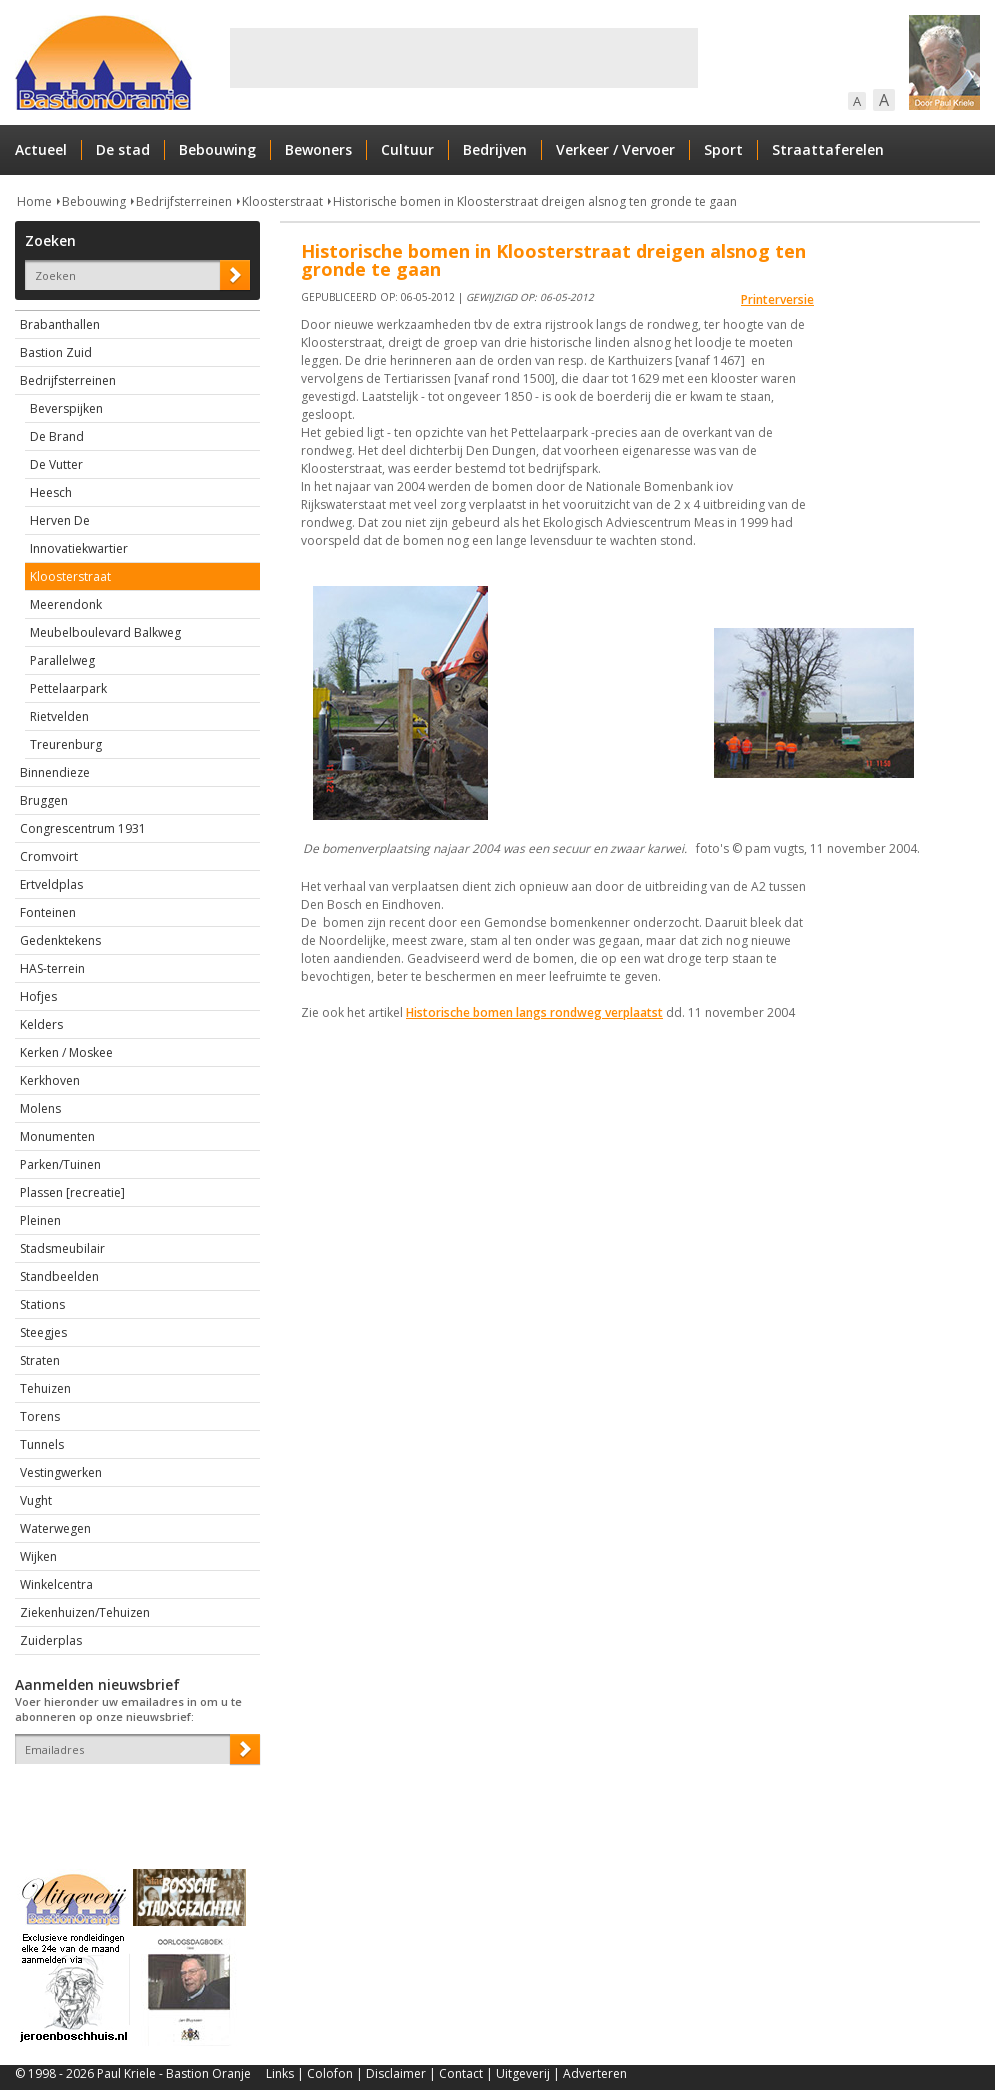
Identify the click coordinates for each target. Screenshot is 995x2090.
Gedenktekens (60, 940)
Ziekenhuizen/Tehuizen (85, 1612)
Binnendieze (55, 772)
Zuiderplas (51, 1640)
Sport (723, 149)
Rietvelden (59, 716)
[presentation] (132, 1799)
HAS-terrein (52, 968)
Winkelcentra (56, 1584)
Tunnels (42, 1444)
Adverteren (595, 2073)
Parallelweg (62, 660)
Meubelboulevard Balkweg (105, 632)
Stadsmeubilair (62, 1248)
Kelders (41, 1024)
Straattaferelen (828, 149)
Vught (36, 1500)
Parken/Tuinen (60, 1164)
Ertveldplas (51, 884)
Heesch (51, 492)
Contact (461, 2073)
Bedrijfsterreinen (184, 201)
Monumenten (57, 1136)
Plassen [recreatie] (72, 1192)
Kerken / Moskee (66, 1052)
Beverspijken (66, 408)
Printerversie (777, 299)
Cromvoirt (49, 856)
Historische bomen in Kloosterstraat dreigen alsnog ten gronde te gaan (535, 201)
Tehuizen (45, 1388)
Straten (40, 1360)
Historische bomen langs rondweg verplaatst (534, 1012)
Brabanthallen (60, 324)
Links (280, 2073)
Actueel (41, 149)
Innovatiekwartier (79, 548)
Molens (40, 1108)
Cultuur (407, 149)
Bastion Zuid (56, 352)
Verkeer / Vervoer (615, 149)
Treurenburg (66, 744)
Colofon (330, 2073)
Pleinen (40, 1220)
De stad (123, 149)
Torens (40, 1416)
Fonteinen (48, 912)
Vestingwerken (61, 1472)
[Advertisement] (464, 58)
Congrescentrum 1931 (83, 828)
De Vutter (56, 464)
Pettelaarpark (68, 688)
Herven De (60, 520)
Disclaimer (396, 2073)
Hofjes (38, 996)
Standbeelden (59, 1276)
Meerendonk (66, 604)
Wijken (38, 1556)
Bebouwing (217, 149)
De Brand (57, 436)
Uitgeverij (523, 2073)
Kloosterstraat (282, 201)
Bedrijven (495, 149)
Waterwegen (55, 1528)
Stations (42, 1304)
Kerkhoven (50, 1080)
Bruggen (44, 800)
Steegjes (43, 1332)
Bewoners (318, 149)
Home (34, 201)
